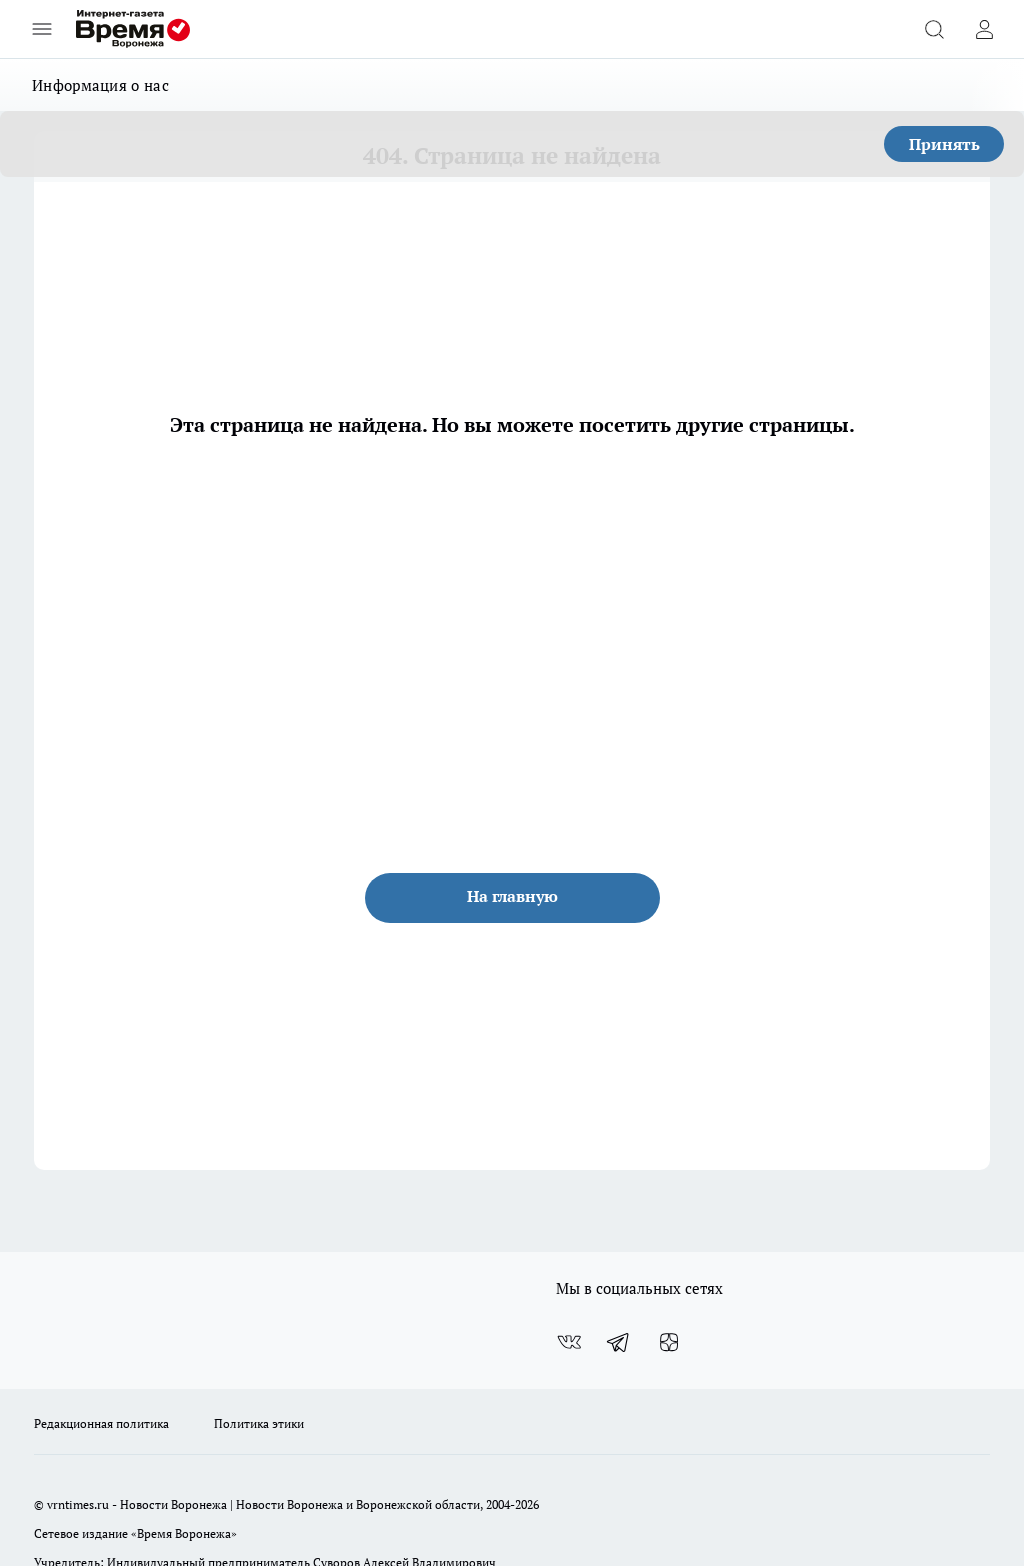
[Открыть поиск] (934, 29)
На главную (512, 896)
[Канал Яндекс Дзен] (669, 1342)
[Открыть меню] (42, 29)
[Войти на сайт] (984, 29)
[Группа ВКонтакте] (569, 1342)
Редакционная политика (101, 1423)
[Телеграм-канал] (619, 1342)
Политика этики (259, 1423)
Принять (944, 144)
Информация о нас (100, 85)
